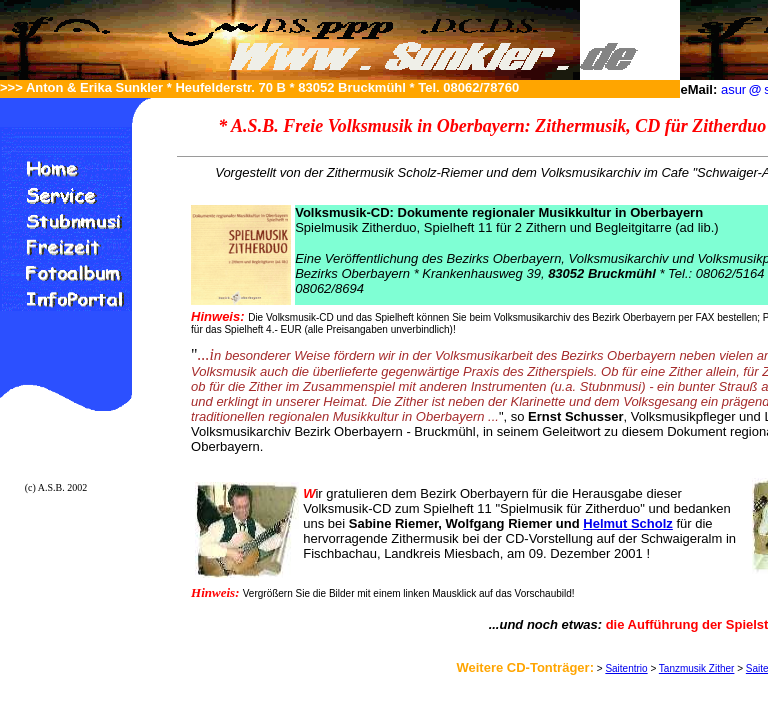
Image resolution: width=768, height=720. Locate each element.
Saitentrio (626, 668)
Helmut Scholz (628, 523)
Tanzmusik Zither (697, 668)
